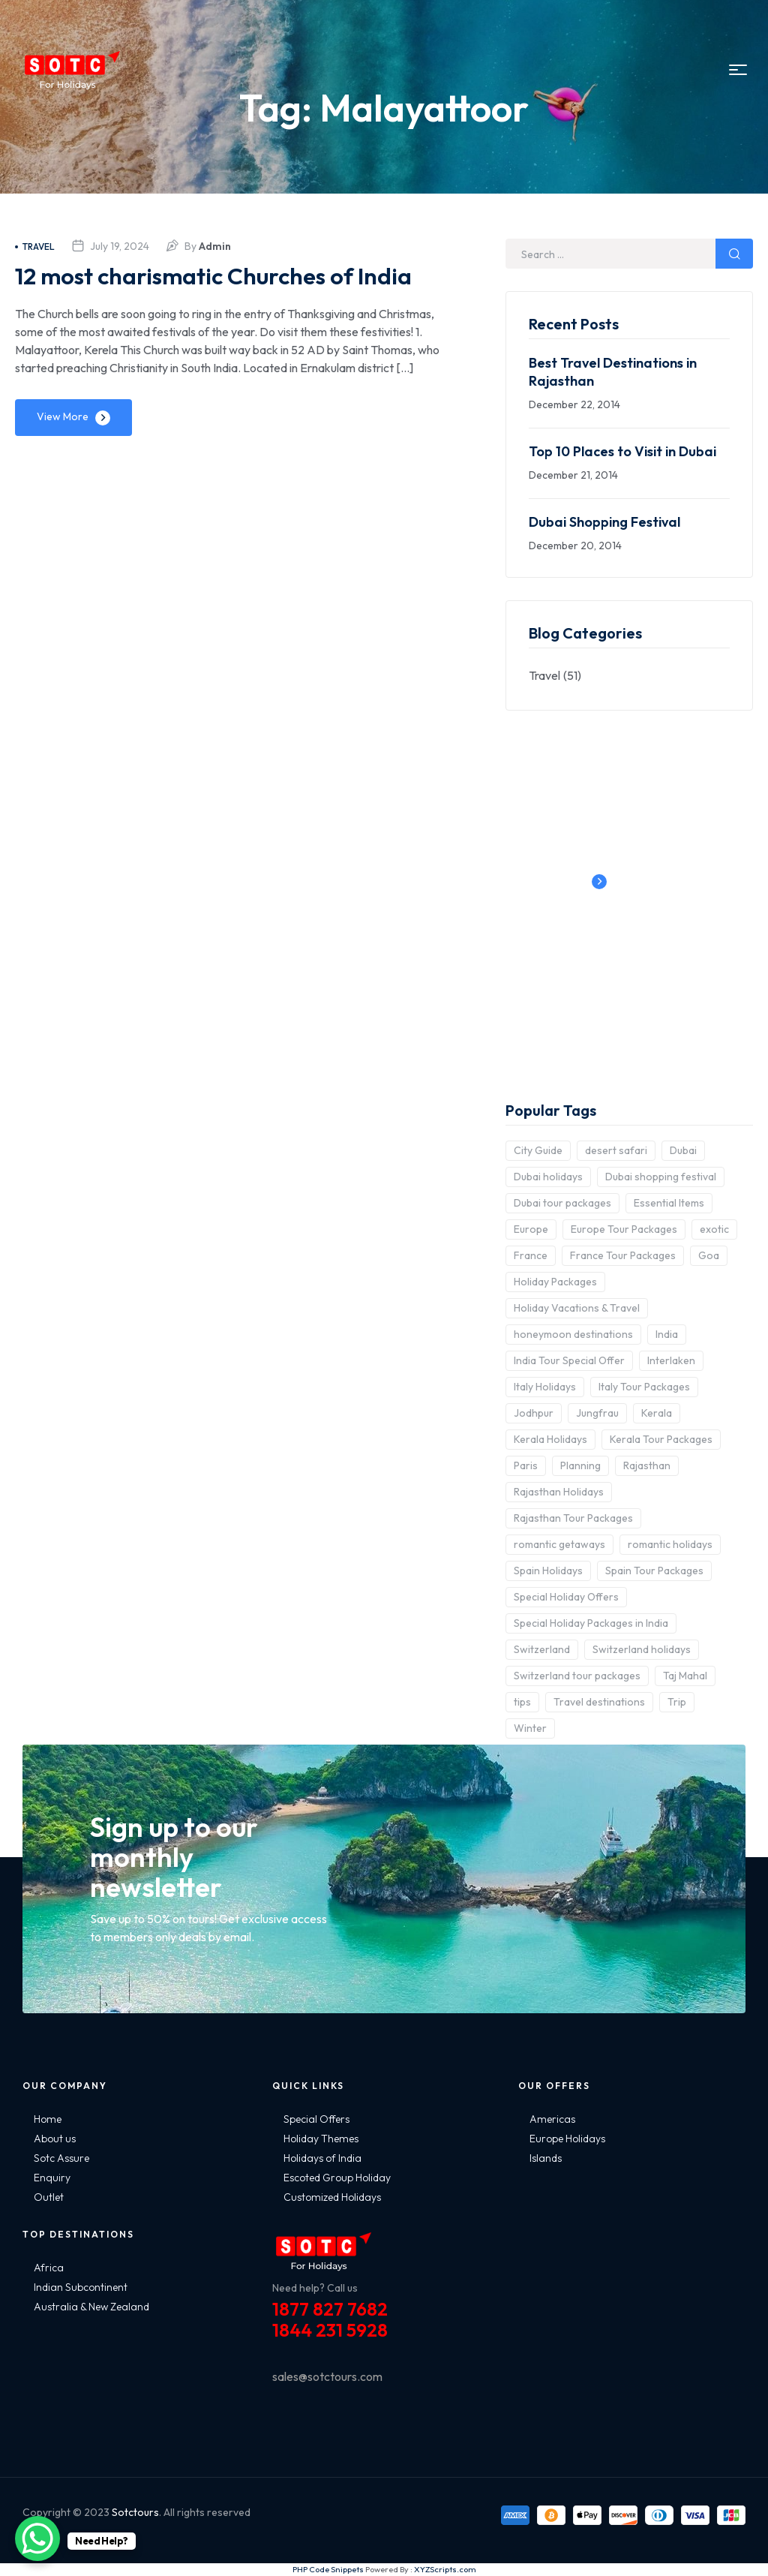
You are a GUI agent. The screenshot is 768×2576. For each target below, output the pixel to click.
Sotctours (135, 2512)
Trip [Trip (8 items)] (677, 1702)
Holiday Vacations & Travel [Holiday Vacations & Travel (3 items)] (577, 1308)
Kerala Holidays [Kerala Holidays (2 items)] (550, 1439)
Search (734, 254)
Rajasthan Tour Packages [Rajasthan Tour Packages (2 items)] (573, 1518)
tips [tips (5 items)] (522, 1702)
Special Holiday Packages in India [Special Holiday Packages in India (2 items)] (591, 1623)
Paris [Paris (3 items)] (526, 1465)
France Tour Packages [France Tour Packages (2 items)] (623, 1255)
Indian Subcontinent (81, 2287)
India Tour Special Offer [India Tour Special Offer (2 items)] (569, 1360)
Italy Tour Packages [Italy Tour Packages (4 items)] (644, 1386)
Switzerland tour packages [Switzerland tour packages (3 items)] (577, 1675)
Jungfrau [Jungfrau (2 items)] (597, 1413)
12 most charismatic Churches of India (215, 290)
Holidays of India (323, 2158)
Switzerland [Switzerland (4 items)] (542, 1649)
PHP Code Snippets (328, 2569)
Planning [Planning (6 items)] (580, 1465)
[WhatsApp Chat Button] (37, 2538)
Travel (35, 246)
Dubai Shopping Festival (604, 522)
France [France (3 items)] (531, 1255)
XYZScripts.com (445, 2569)
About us (55, 2138)
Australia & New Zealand (91, 2306)
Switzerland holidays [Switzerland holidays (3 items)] (641, 1649)
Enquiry (52, 2177)
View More (62, 448)
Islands (546, 2158)
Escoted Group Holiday (337, 2177)
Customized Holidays (332, 2197)
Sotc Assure (61, 2158)
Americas (552, 2119)
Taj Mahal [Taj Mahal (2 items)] (685, 1675)
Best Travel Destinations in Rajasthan (613, 371)
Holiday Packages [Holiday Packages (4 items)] (555, 1281)
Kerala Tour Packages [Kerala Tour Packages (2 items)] (661, 1439)
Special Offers (317, 2119)
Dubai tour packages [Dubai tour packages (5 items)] (562, 1203)
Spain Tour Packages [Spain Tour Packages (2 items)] (654, 1570)
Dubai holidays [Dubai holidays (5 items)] (548, 1176)
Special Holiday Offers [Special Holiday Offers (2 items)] (566, 1597)
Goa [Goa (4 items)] (708, 1255)
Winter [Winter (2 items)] (530, 1728)
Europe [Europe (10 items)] (531, 1229)
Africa (49, 2267)
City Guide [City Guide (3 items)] (538, 1150)
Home (48, 2119)
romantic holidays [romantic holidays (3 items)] (670, 1544)
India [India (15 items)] (667, 1334)
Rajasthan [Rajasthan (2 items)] (646, 1465)
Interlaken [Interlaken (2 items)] (671, 1360)
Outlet (49, 2197)
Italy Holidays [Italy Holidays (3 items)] (545, 1386)
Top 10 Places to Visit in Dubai (622, 451)
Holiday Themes (321, 2138)
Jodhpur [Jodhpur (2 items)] (534, 1413)
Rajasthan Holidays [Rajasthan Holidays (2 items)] (559, 1491)
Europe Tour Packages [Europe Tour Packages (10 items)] (624, 1229)
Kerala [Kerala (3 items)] (656, 1413)
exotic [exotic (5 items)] (714, 1229)
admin (215, 246)
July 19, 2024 (119, 246)
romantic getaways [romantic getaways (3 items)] (559, 1544)
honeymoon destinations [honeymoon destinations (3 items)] (573, 1334)
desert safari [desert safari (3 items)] (616, 1150)
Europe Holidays (567, 2138)
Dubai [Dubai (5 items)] (683, 1150)
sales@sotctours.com (327, 2376)
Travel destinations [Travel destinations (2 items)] (599, 1702)
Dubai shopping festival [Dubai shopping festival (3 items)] (660, 1176)
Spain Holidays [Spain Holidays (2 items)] (548, 1570)
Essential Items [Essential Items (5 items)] (669, 1203)
